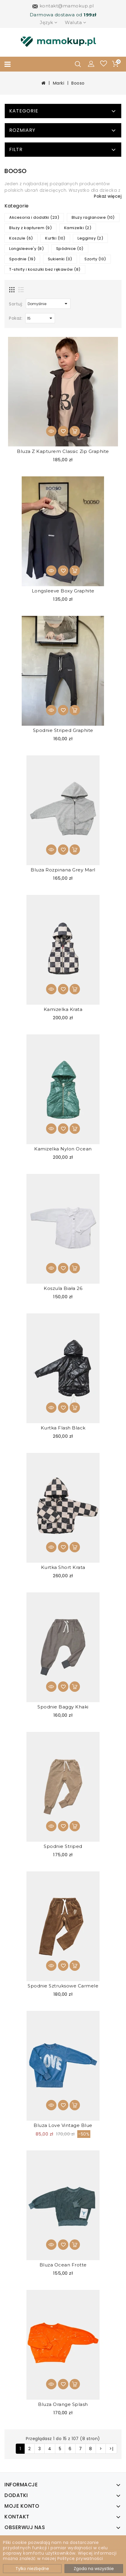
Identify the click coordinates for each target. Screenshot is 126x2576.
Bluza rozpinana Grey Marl (63, 870)
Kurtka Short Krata (63, 1567)
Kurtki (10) (55, 238)
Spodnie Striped (63, 1846)
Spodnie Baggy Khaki (63, 1707)
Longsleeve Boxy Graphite (63, 591)
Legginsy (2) (90, 238)
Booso (78, 83)
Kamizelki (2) (78, 228)
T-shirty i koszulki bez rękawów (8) (45, 269)
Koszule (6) (21, 238)
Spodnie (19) (22, 259)
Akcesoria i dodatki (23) (34, 217)
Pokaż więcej (108, 196)
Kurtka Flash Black (63, 1428)
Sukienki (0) (60, 259)
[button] (91, 63)
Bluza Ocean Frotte (63, 2265)
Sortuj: (16, 304)
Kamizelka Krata (63, 1009)
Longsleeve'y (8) (26, 248)
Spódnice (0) (70, 248)
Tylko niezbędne (32, 2569)
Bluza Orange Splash (63, 2404)
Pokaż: (15, 318)
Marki (58, 83)
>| (111, 2449)
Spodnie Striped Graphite (63, 730)
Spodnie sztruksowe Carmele (63, 1986)
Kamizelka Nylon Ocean (63, 1149)
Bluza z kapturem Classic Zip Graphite (63, 451)
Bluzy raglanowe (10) (93, 217)
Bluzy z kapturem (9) (30, 228)
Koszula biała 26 (63, 1288)
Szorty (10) (95, 259)
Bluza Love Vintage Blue (63, 2125)
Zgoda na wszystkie (94, 2569)
